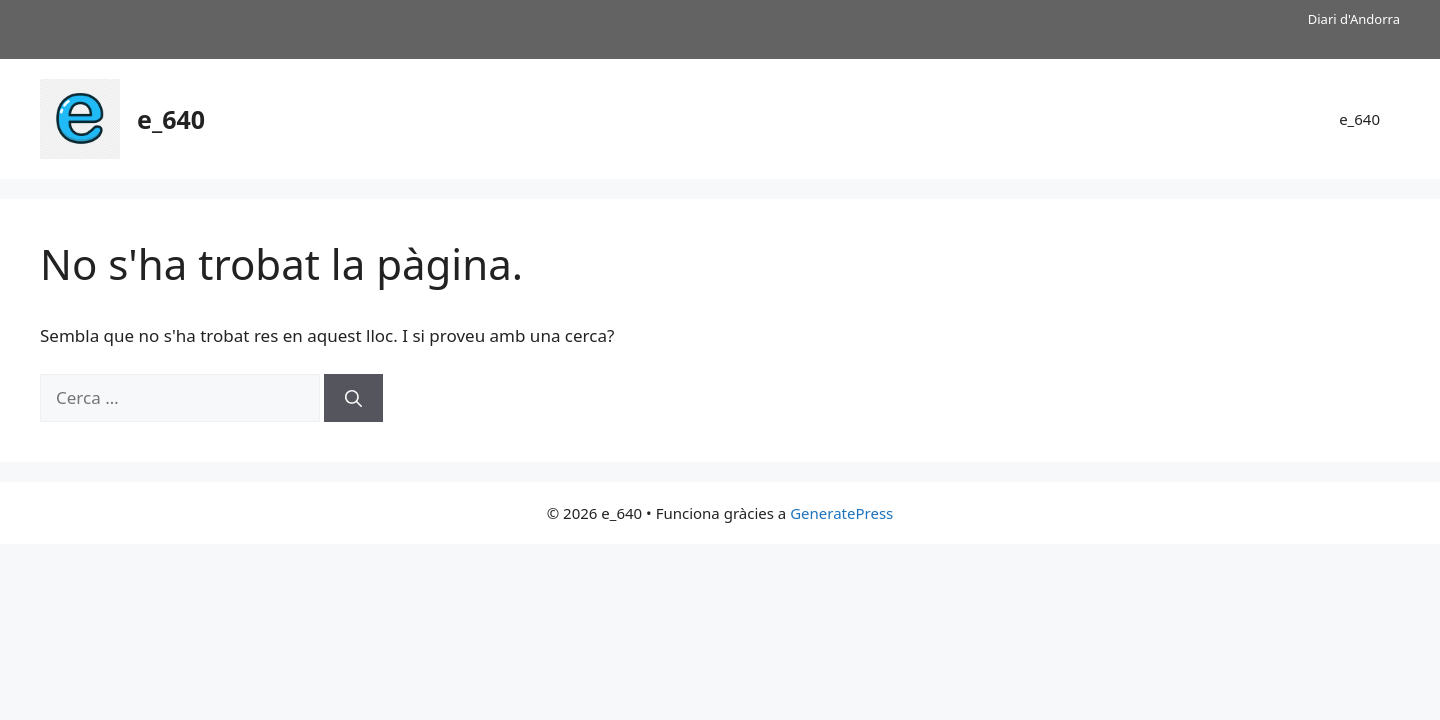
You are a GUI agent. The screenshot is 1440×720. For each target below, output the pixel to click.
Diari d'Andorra (1354, 19)
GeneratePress (841, 513)
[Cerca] (353, 398)
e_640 (171, 119)
